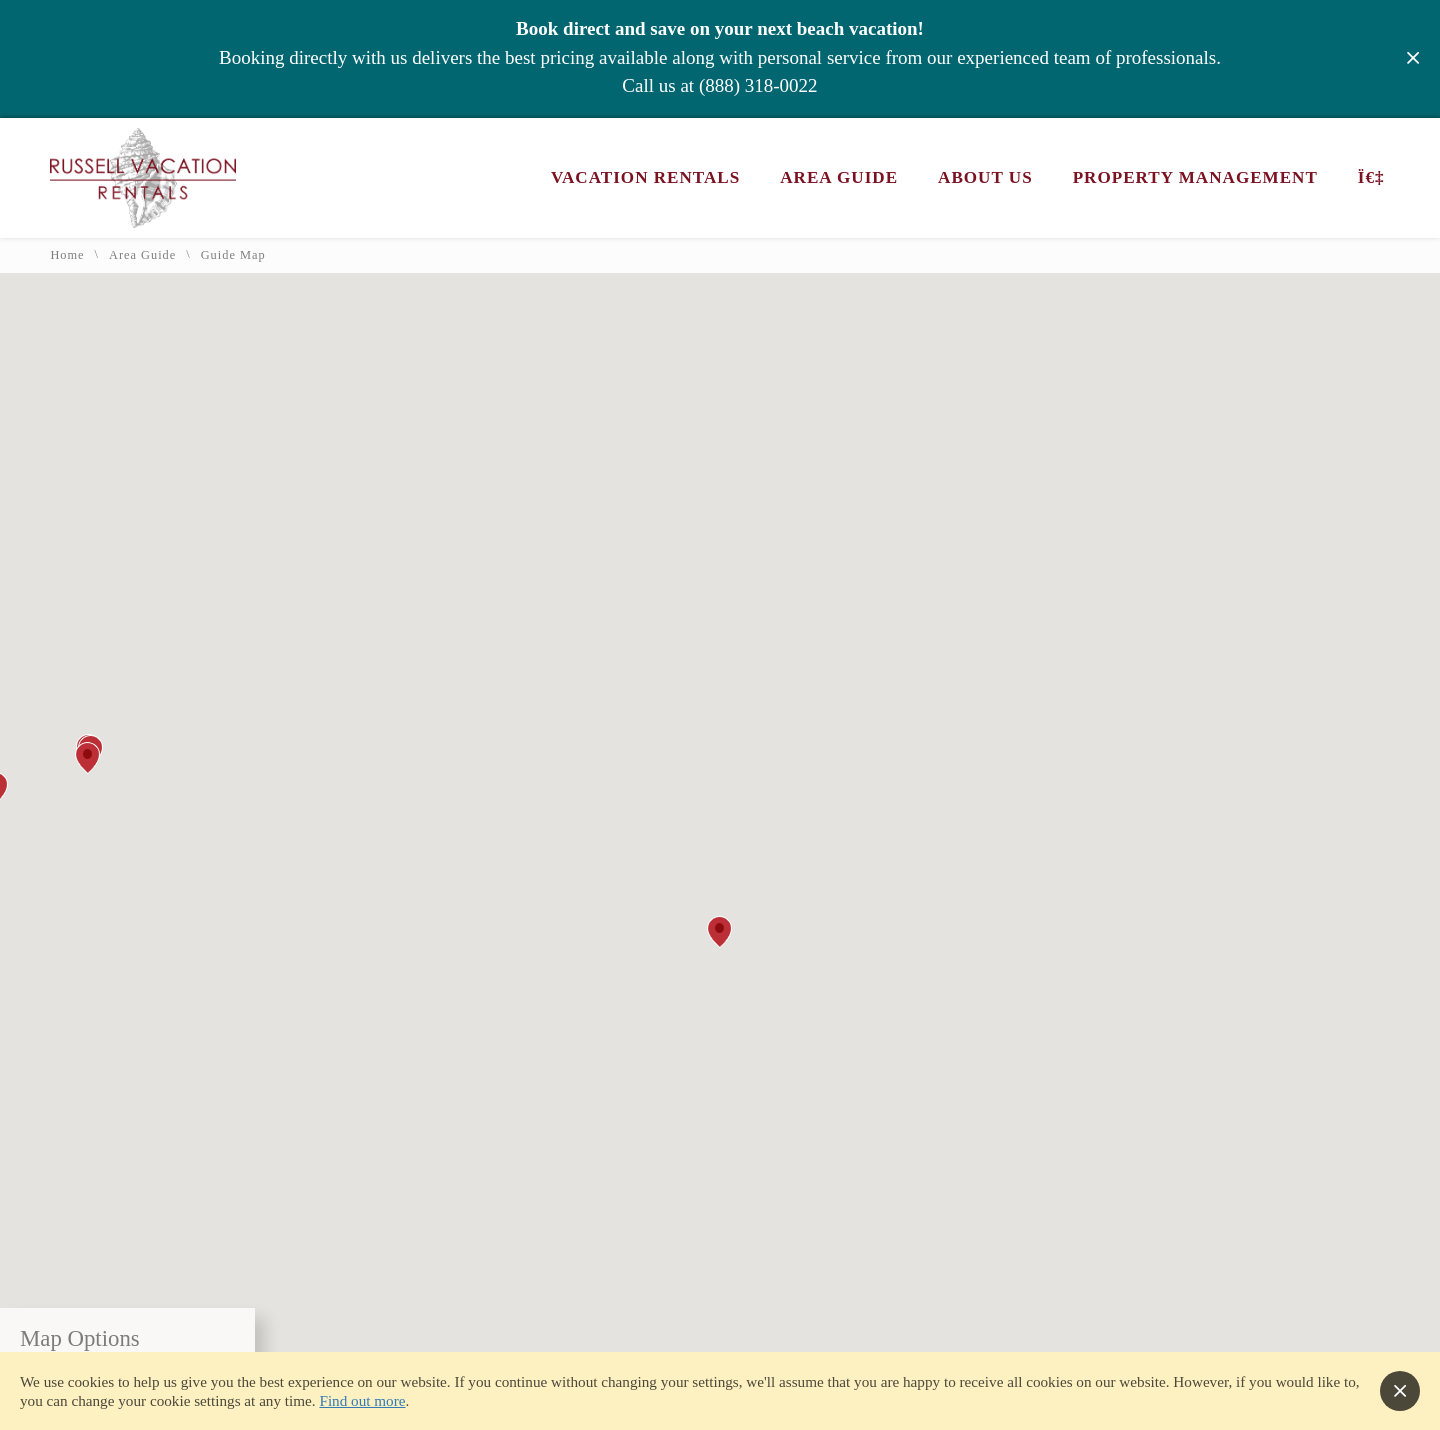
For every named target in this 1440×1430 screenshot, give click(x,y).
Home (67, 255)
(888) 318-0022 (758, 85)
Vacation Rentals (645, 177)
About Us (985, 177)
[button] (719, 932)
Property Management (1195, 177)
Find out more (362, 1400)
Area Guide (839, 177)
